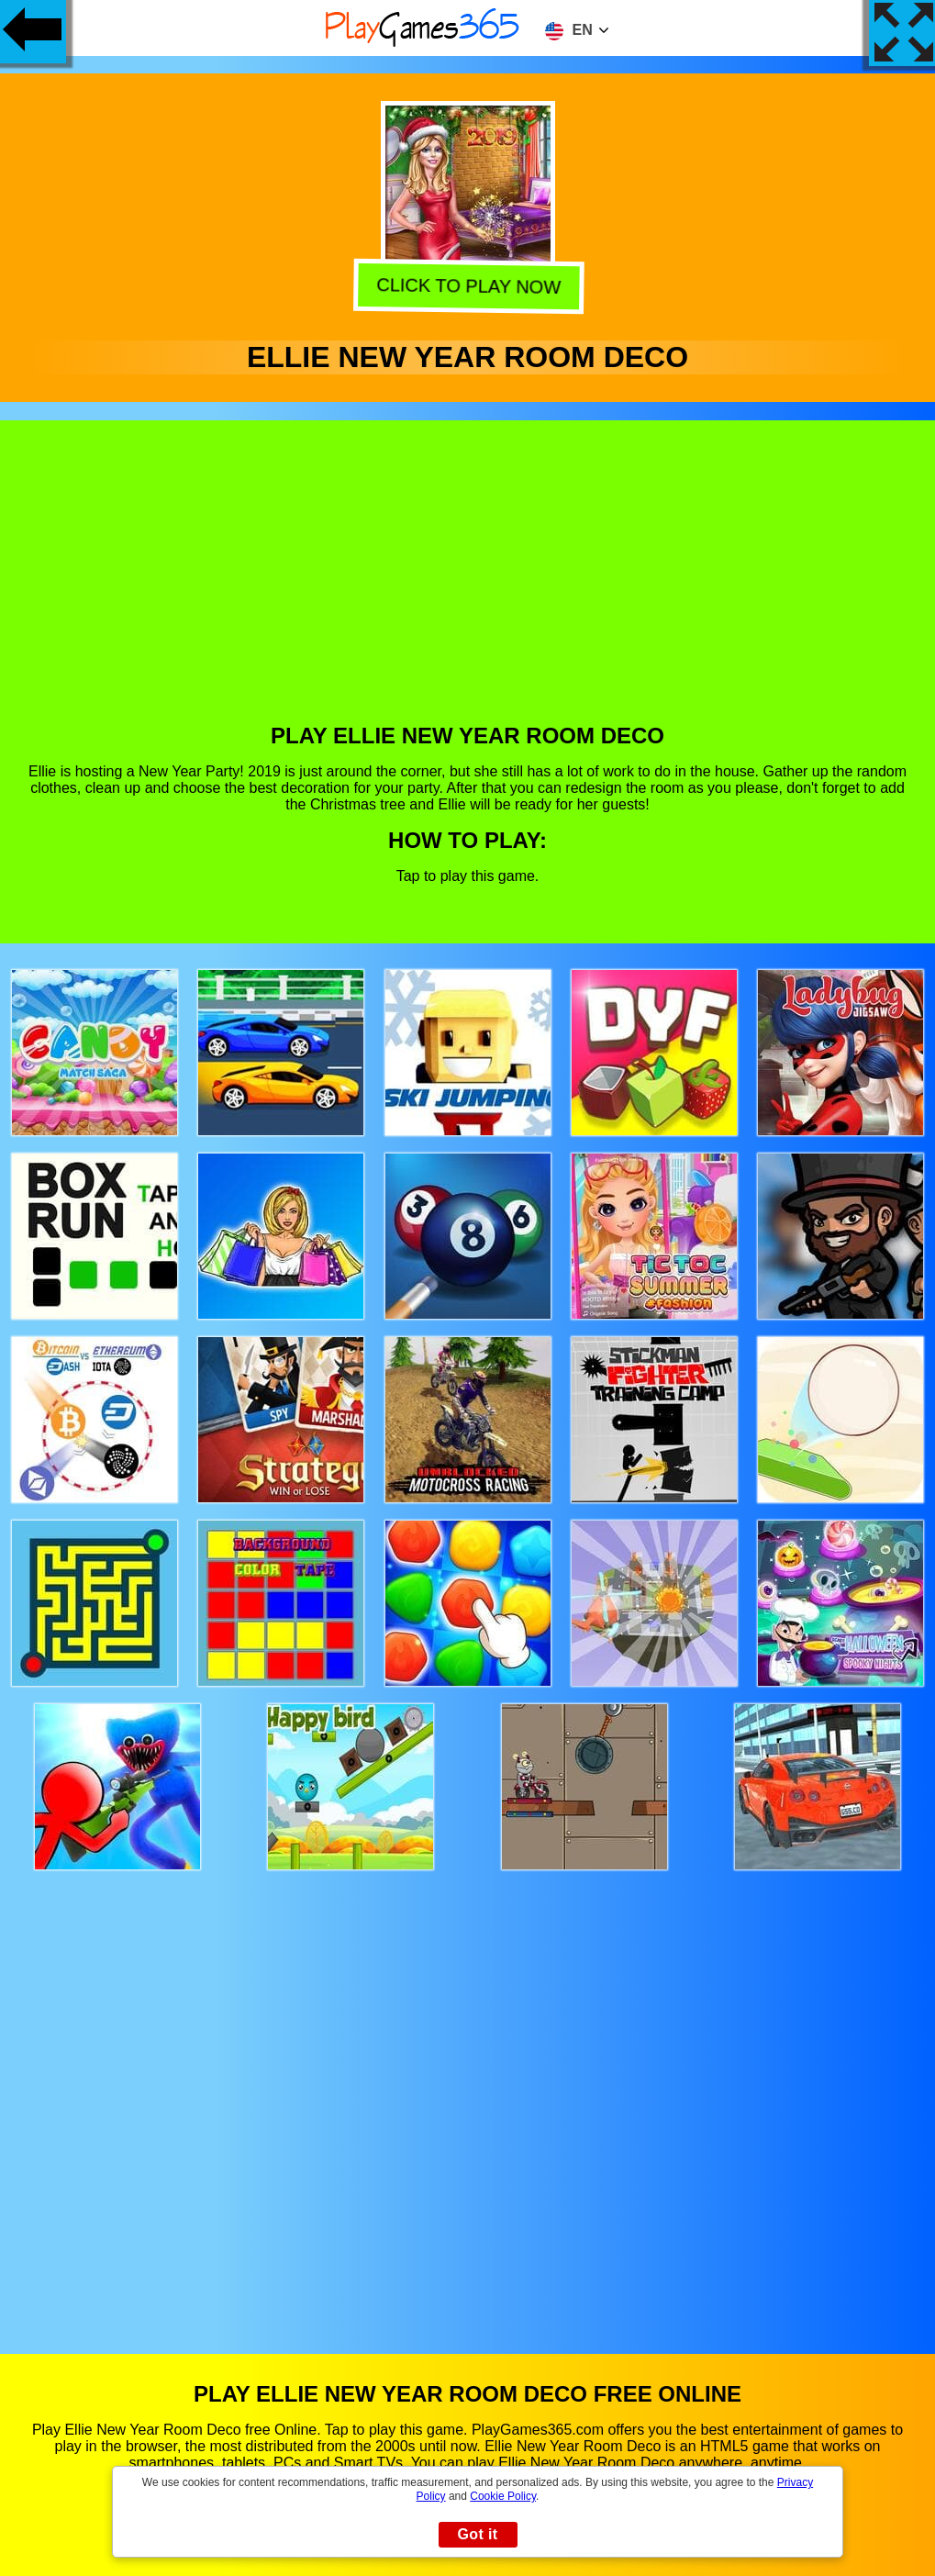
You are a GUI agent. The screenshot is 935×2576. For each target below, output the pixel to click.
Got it (477, 2534)
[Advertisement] (468, 585)
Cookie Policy (503, 2496)
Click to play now (465, 286)
